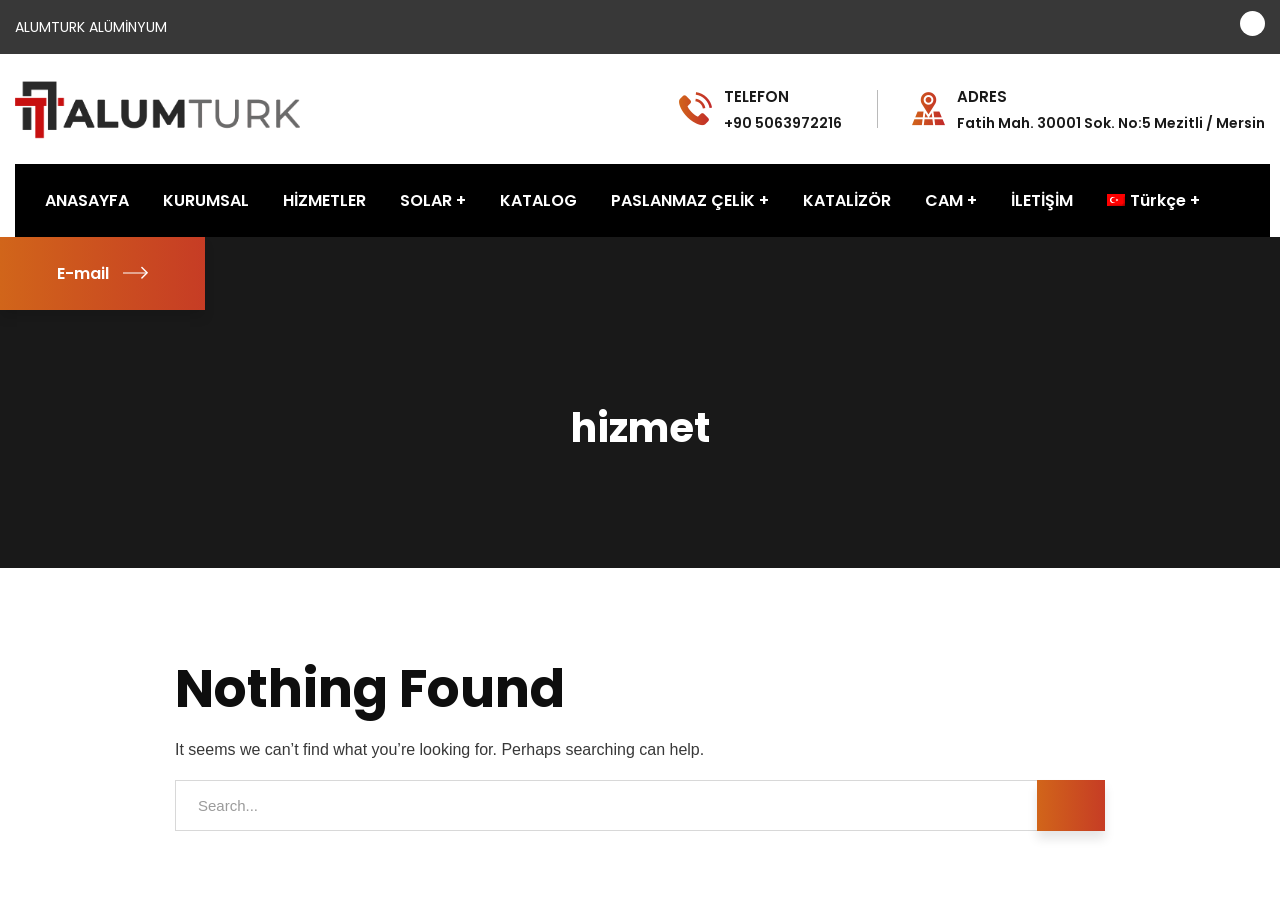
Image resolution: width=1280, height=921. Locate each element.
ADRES (982, 97)
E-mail (102, 273)
